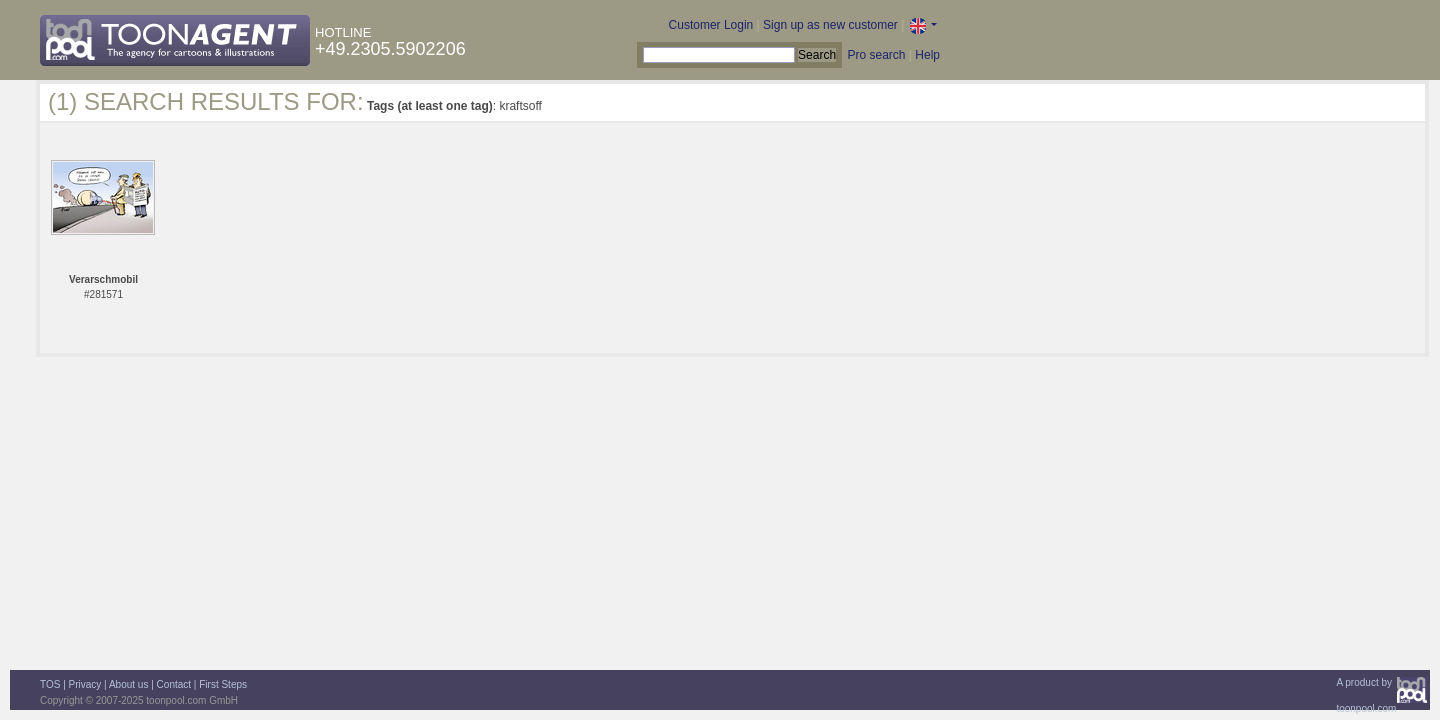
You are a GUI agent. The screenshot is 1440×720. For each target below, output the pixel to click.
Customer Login (711, 25)
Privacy (85, 684)
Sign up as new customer (830, 25)
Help (927, 55)
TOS (50, 684)
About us (128, 684)
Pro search (876, 55)
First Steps (223, 684)
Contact (174, 684)
